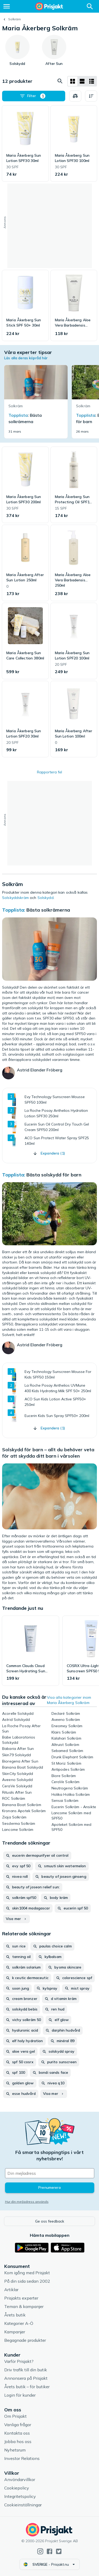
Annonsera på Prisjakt (26, 2378)
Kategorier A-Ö (18, 2323)
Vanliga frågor (17, 2424)
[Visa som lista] (82, 81)
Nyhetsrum (15, 2450)
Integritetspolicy (20, 2496)
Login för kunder (20, 2395)
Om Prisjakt (15, 2416)
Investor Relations (22, 2458)
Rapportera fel (49, 772)
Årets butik (15, 2315)
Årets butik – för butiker (27, 2386)
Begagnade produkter (25, 2340)
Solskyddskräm (15, 897)
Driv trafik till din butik (25, 2369)
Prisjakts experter (21, 2298)
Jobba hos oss (17, 2441)
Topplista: (14, 910)
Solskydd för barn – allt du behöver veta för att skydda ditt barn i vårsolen (48, 1453)
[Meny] (6, 6)
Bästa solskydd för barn (53, 1175)
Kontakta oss (17, 2433)
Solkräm (14, 19)
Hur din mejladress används (27, 2202)
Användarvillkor (19, 2479)
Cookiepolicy (16, 2488)
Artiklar (11, 2289)
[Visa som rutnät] (72, 81)
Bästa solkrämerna (48, 910)
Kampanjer (14, 2331)
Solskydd (45, 897)
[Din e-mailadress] (49, 2173)
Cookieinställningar (23, 2504)
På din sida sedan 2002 (27, 2281)
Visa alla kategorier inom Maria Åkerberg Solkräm (69, 1700)
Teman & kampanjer (24, 2306)
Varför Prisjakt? (19, 2361)
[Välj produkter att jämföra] (75, 96)
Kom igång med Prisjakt (27, 2272)
